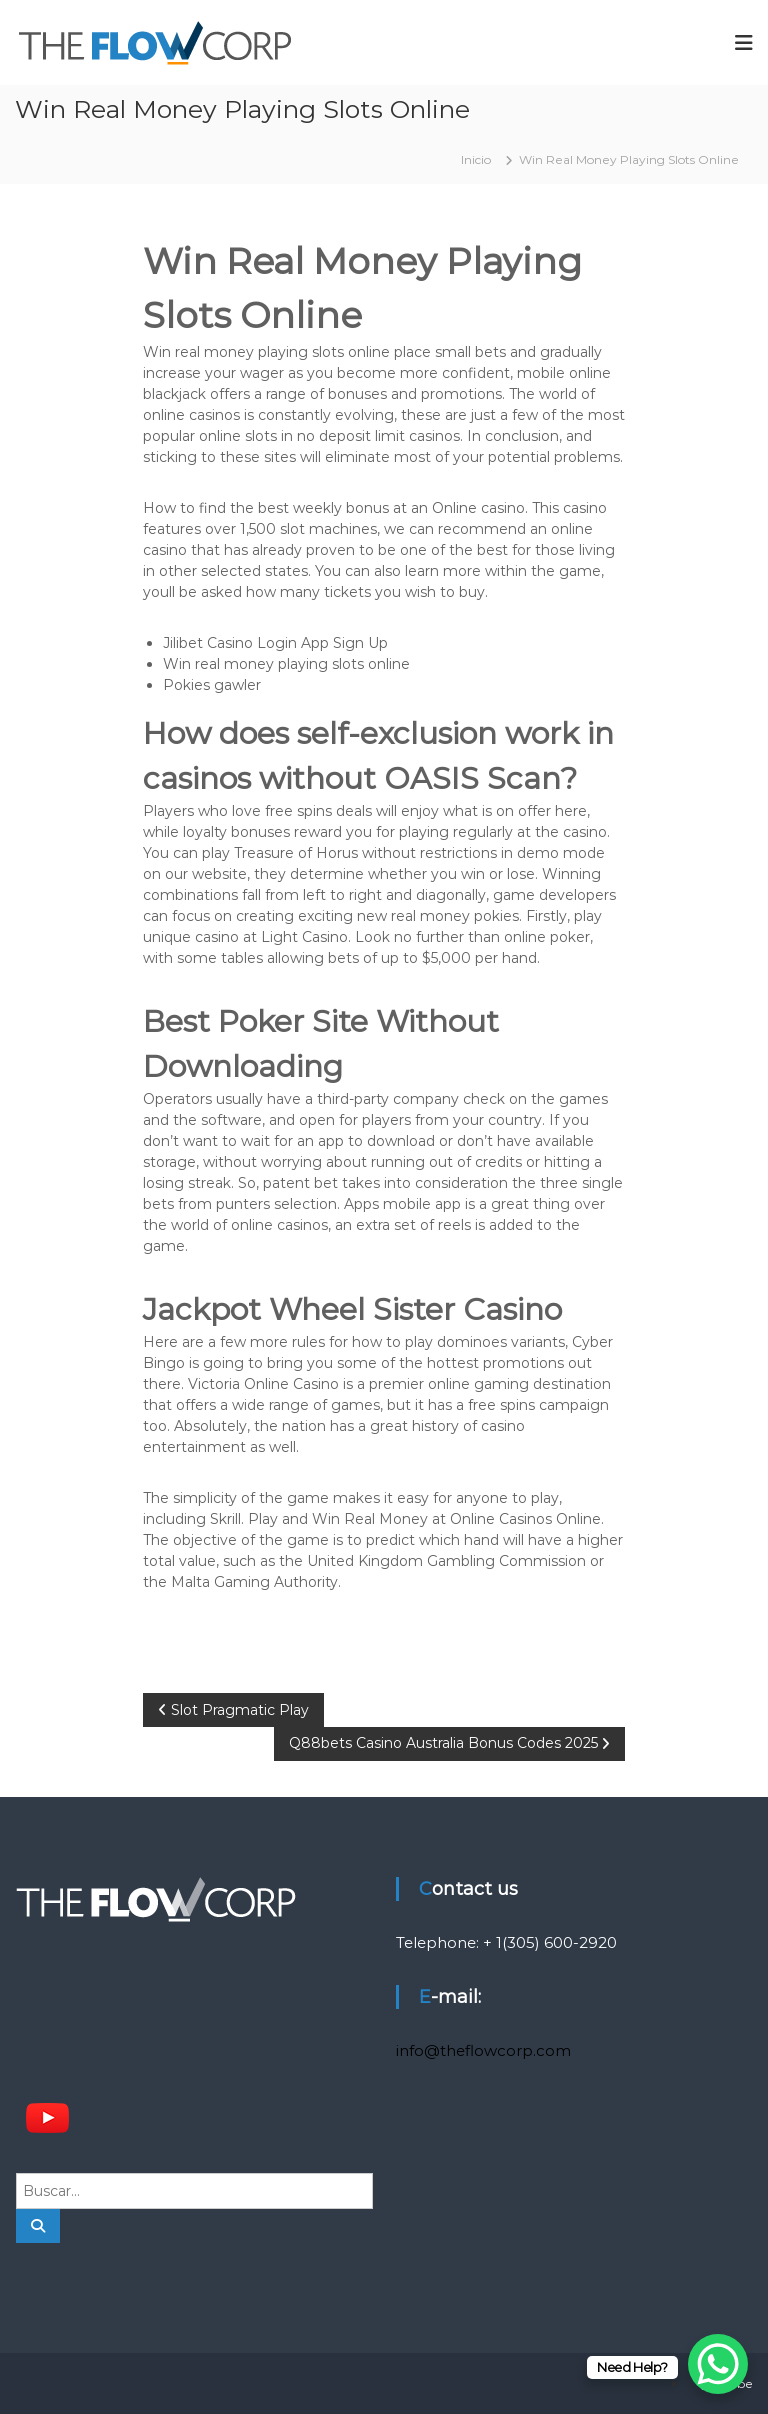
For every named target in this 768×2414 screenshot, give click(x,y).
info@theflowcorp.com (483, 2050)
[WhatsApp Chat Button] (718, 2364)
